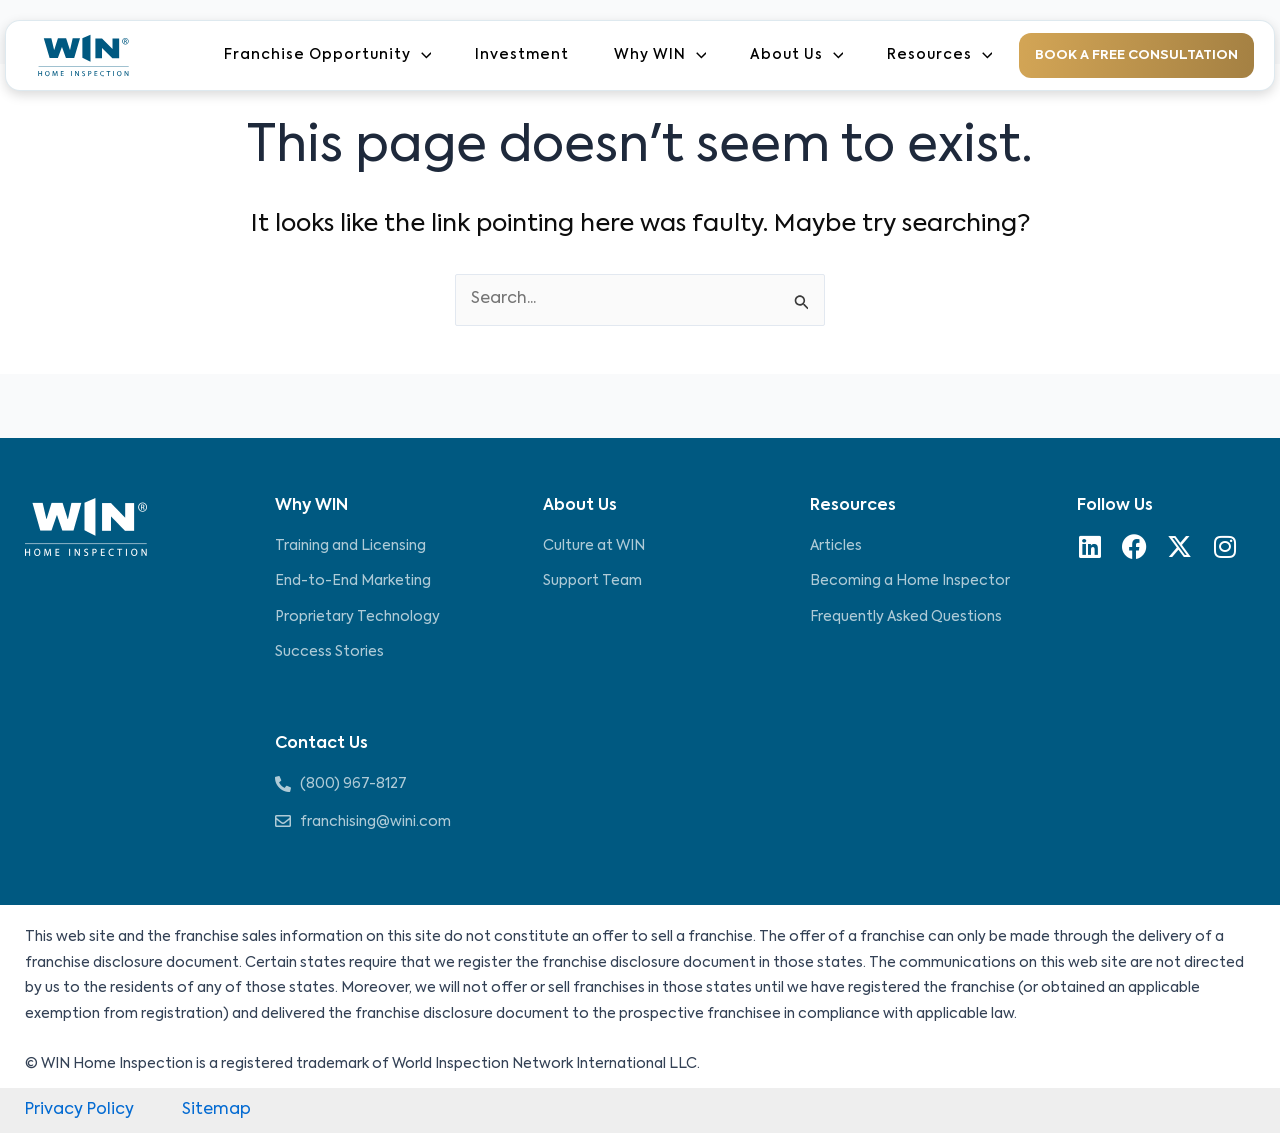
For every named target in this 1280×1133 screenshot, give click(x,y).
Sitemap (216, 1110)
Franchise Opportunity (340, 56)
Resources (940, 56)
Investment (532, 56)
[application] (433, 55)
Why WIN (666, 56)
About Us (800, 56)
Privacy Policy (79, 1110)
